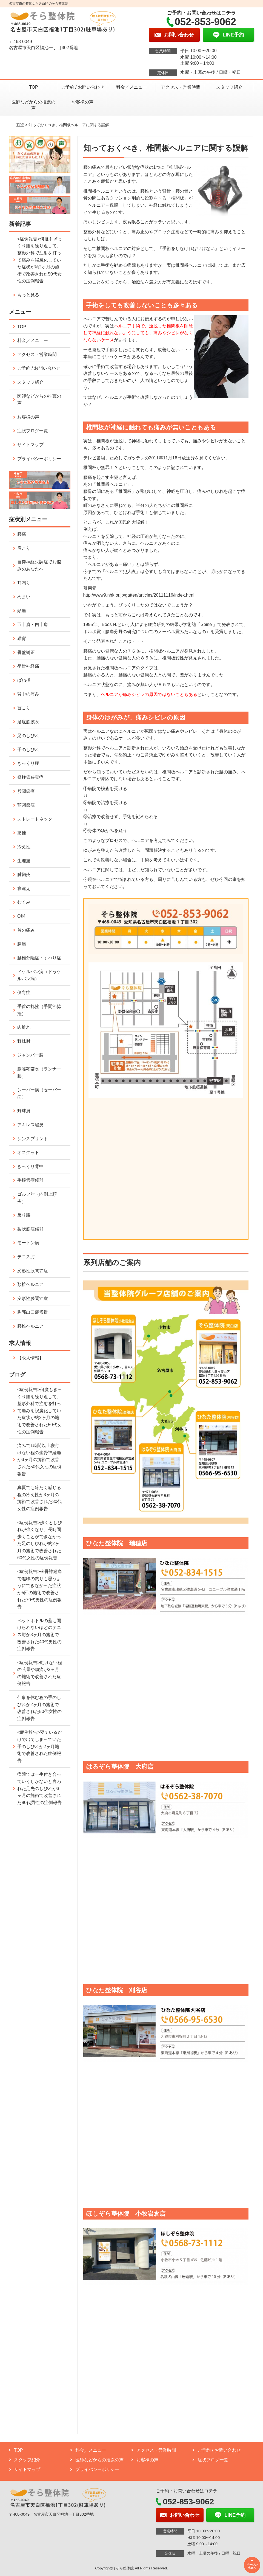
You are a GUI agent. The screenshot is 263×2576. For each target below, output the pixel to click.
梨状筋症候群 (30, 1229)
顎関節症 (26, 805)
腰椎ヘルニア (30, 1326)
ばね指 (23, 680)
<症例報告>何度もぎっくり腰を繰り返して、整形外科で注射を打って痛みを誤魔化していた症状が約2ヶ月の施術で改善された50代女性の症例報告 (39, 260)
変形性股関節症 (32, 1270)
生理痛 (23, 860)
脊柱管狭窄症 (30, 777)
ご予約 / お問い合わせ (82, 87)
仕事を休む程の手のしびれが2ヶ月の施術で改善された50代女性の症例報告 (39, 1708)
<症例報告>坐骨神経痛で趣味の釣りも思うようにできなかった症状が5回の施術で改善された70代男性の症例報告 (39, 1589)
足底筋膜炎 (28, 722)
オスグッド (28, 1152)
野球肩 (23, 1110)
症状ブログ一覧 (32, 430)
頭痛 (21, 610)
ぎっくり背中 (30, 1166)
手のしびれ (28, 749)
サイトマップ (30, 444)
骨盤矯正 (26, 652)
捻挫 (21, 832)
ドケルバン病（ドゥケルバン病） (39, 975)
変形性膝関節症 (32, 1298)
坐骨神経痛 (28, 666)
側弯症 (23, 992)
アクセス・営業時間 (180, 87)
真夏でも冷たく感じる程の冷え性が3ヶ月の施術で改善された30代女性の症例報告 (39, 1498)
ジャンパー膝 (30, 1055)
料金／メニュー (131, 87)
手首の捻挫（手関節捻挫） (39, 1010)
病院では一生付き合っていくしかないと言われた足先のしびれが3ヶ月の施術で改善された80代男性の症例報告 (39, 1788)
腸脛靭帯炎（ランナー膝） (39, 1072)
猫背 (21, 638)
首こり (23, 708)
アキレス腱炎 (30, 1124)
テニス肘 (26, 1256)
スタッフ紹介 (229, 87)
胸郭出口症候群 (32, 1312)
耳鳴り (23, 583)
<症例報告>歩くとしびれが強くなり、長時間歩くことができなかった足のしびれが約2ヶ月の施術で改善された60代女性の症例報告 (39, 1540)
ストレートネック (34, 819)
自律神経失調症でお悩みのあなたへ (39, 565)
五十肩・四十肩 (32, 624)
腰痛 (21, 534)
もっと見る (28, 295)
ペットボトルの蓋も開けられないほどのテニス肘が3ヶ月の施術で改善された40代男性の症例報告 (39, 1634)
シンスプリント (32, 1138)
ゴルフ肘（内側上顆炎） (37, 1198)
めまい (23, 596)
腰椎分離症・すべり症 (39, 958)
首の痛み (26, 930)
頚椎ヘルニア (30, 1284)
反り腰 (23, 1215)
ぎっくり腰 (28, 763)
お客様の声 (82, 102)
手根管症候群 (30, 1180)
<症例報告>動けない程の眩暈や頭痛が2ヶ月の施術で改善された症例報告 (39, 1673)
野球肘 (23, 1041)
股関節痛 (26, 791)
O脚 (21, 916)
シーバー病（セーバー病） (39, 1093)
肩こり (23, 548)
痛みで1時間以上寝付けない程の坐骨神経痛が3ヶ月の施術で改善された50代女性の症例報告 (39, 1459)
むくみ (23, 902)
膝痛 (21, 944)
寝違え (23, 888)
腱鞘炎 (23, 874)
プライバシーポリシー (39, 458)
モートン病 (28, 1242)
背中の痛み (28, 694)
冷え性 (23, 846)
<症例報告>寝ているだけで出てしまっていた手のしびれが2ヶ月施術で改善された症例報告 (39, 1746)
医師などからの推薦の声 (33, 105)
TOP (33, 87)
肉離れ (23, 1027)
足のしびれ (28, 735)
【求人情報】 (30, 1358)
